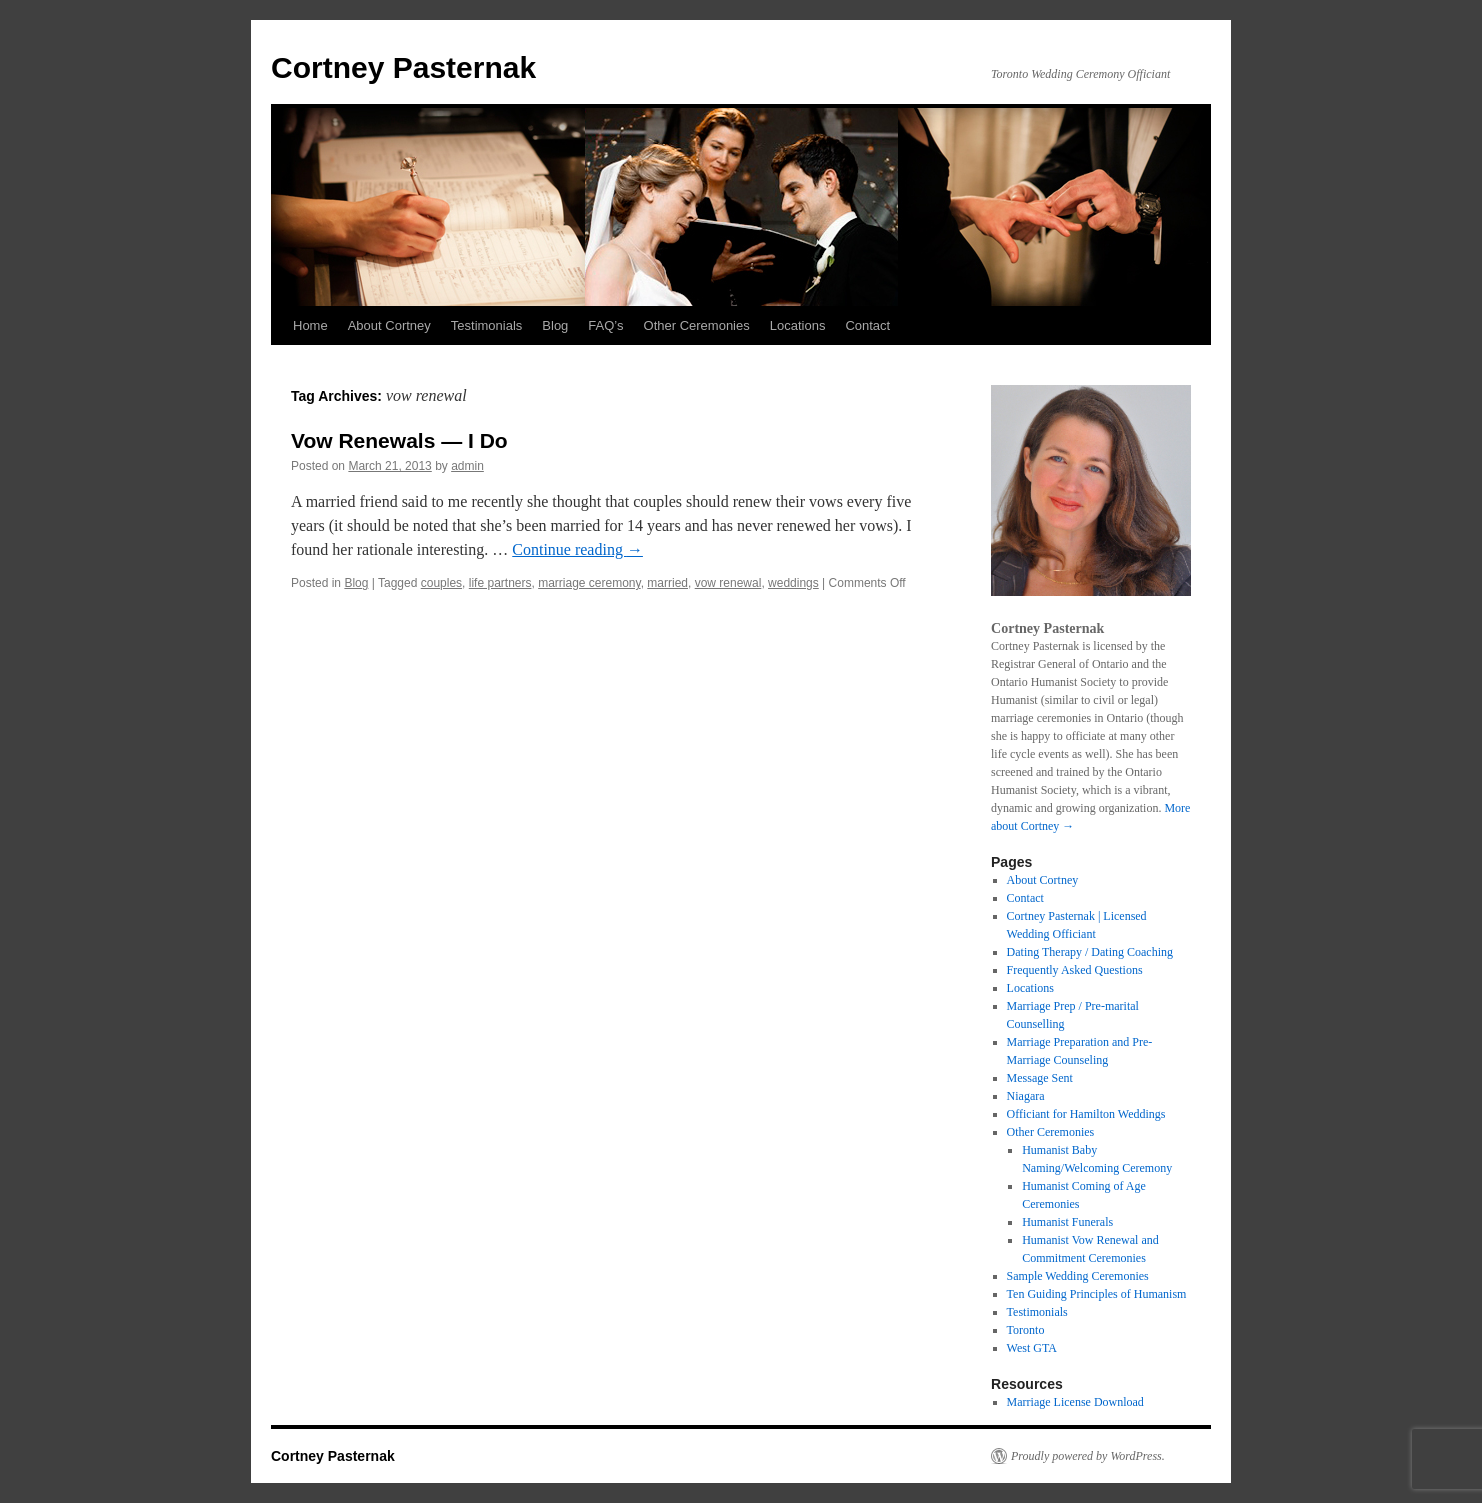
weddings (793, 583)
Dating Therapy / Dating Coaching (1090, 952)
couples (441, 583)
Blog (555, 325)
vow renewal (728, 583)
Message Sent (1040, 1078)
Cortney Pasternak (403, 67)
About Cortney (389, 325)
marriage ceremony (589, 583)
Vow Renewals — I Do (399, 440)
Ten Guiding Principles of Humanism (1097, 1294)
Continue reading (577, 549)
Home (310, 325)
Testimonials (487, 325)
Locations (798, 325)
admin (467, 466)
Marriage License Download (1075, 1402)
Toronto (1026, 1330)
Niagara (1026, 1096)
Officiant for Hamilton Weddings (1086, 1114)
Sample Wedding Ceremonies (1078, 1276)
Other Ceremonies (697, 325)
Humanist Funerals (1067, 1222)
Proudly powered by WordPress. (1088, 1456)
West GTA (1032, 1348)
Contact (867, 325)
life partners (500, 583)
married (667, 583)
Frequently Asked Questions (1075, 970)
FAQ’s (605, 325)
